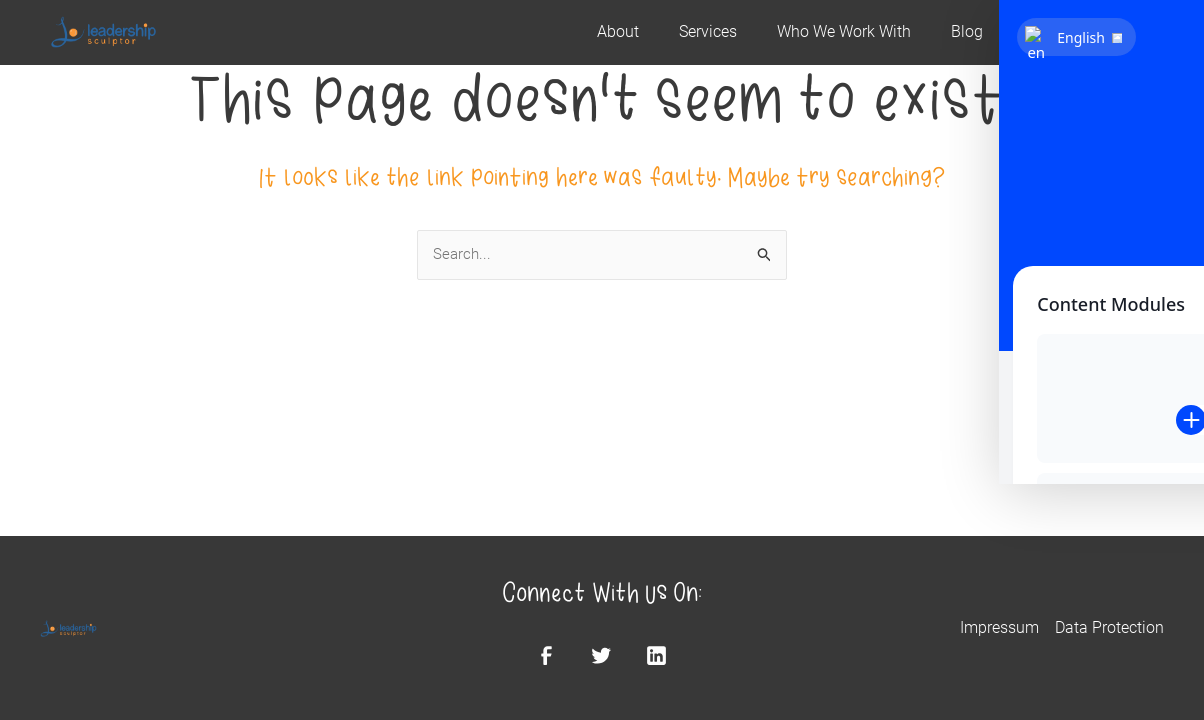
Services (708, 32)
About (618, 32)
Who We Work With (844, 32)
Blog (967, 32)
